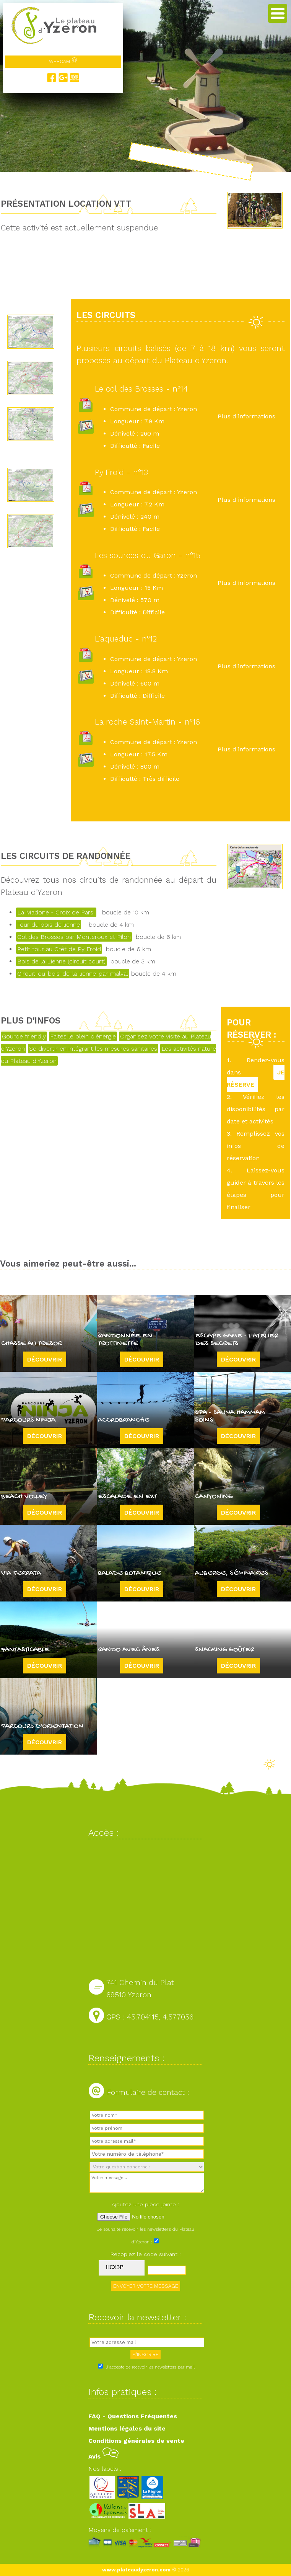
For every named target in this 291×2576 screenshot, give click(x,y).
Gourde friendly (24, 1036)
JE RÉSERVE (255, 1078)
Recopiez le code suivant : (146, 2254)
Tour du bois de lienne (48, 924)
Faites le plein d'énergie (83, 1036)
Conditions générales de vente (136, 2440)
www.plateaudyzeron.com (136, 2570)
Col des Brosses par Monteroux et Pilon (74, 936)
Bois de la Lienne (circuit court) (61, 961)
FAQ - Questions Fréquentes (132, 2416)
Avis (103, 2456)
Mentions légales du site (127, 2428)
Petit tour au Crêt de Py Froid (59, 949)
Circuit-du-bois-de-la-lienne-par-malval (72, 973)
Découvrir (44, 1359)
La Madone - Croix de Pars (56, 912)
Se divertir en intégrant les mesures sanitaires (93, 1048)
